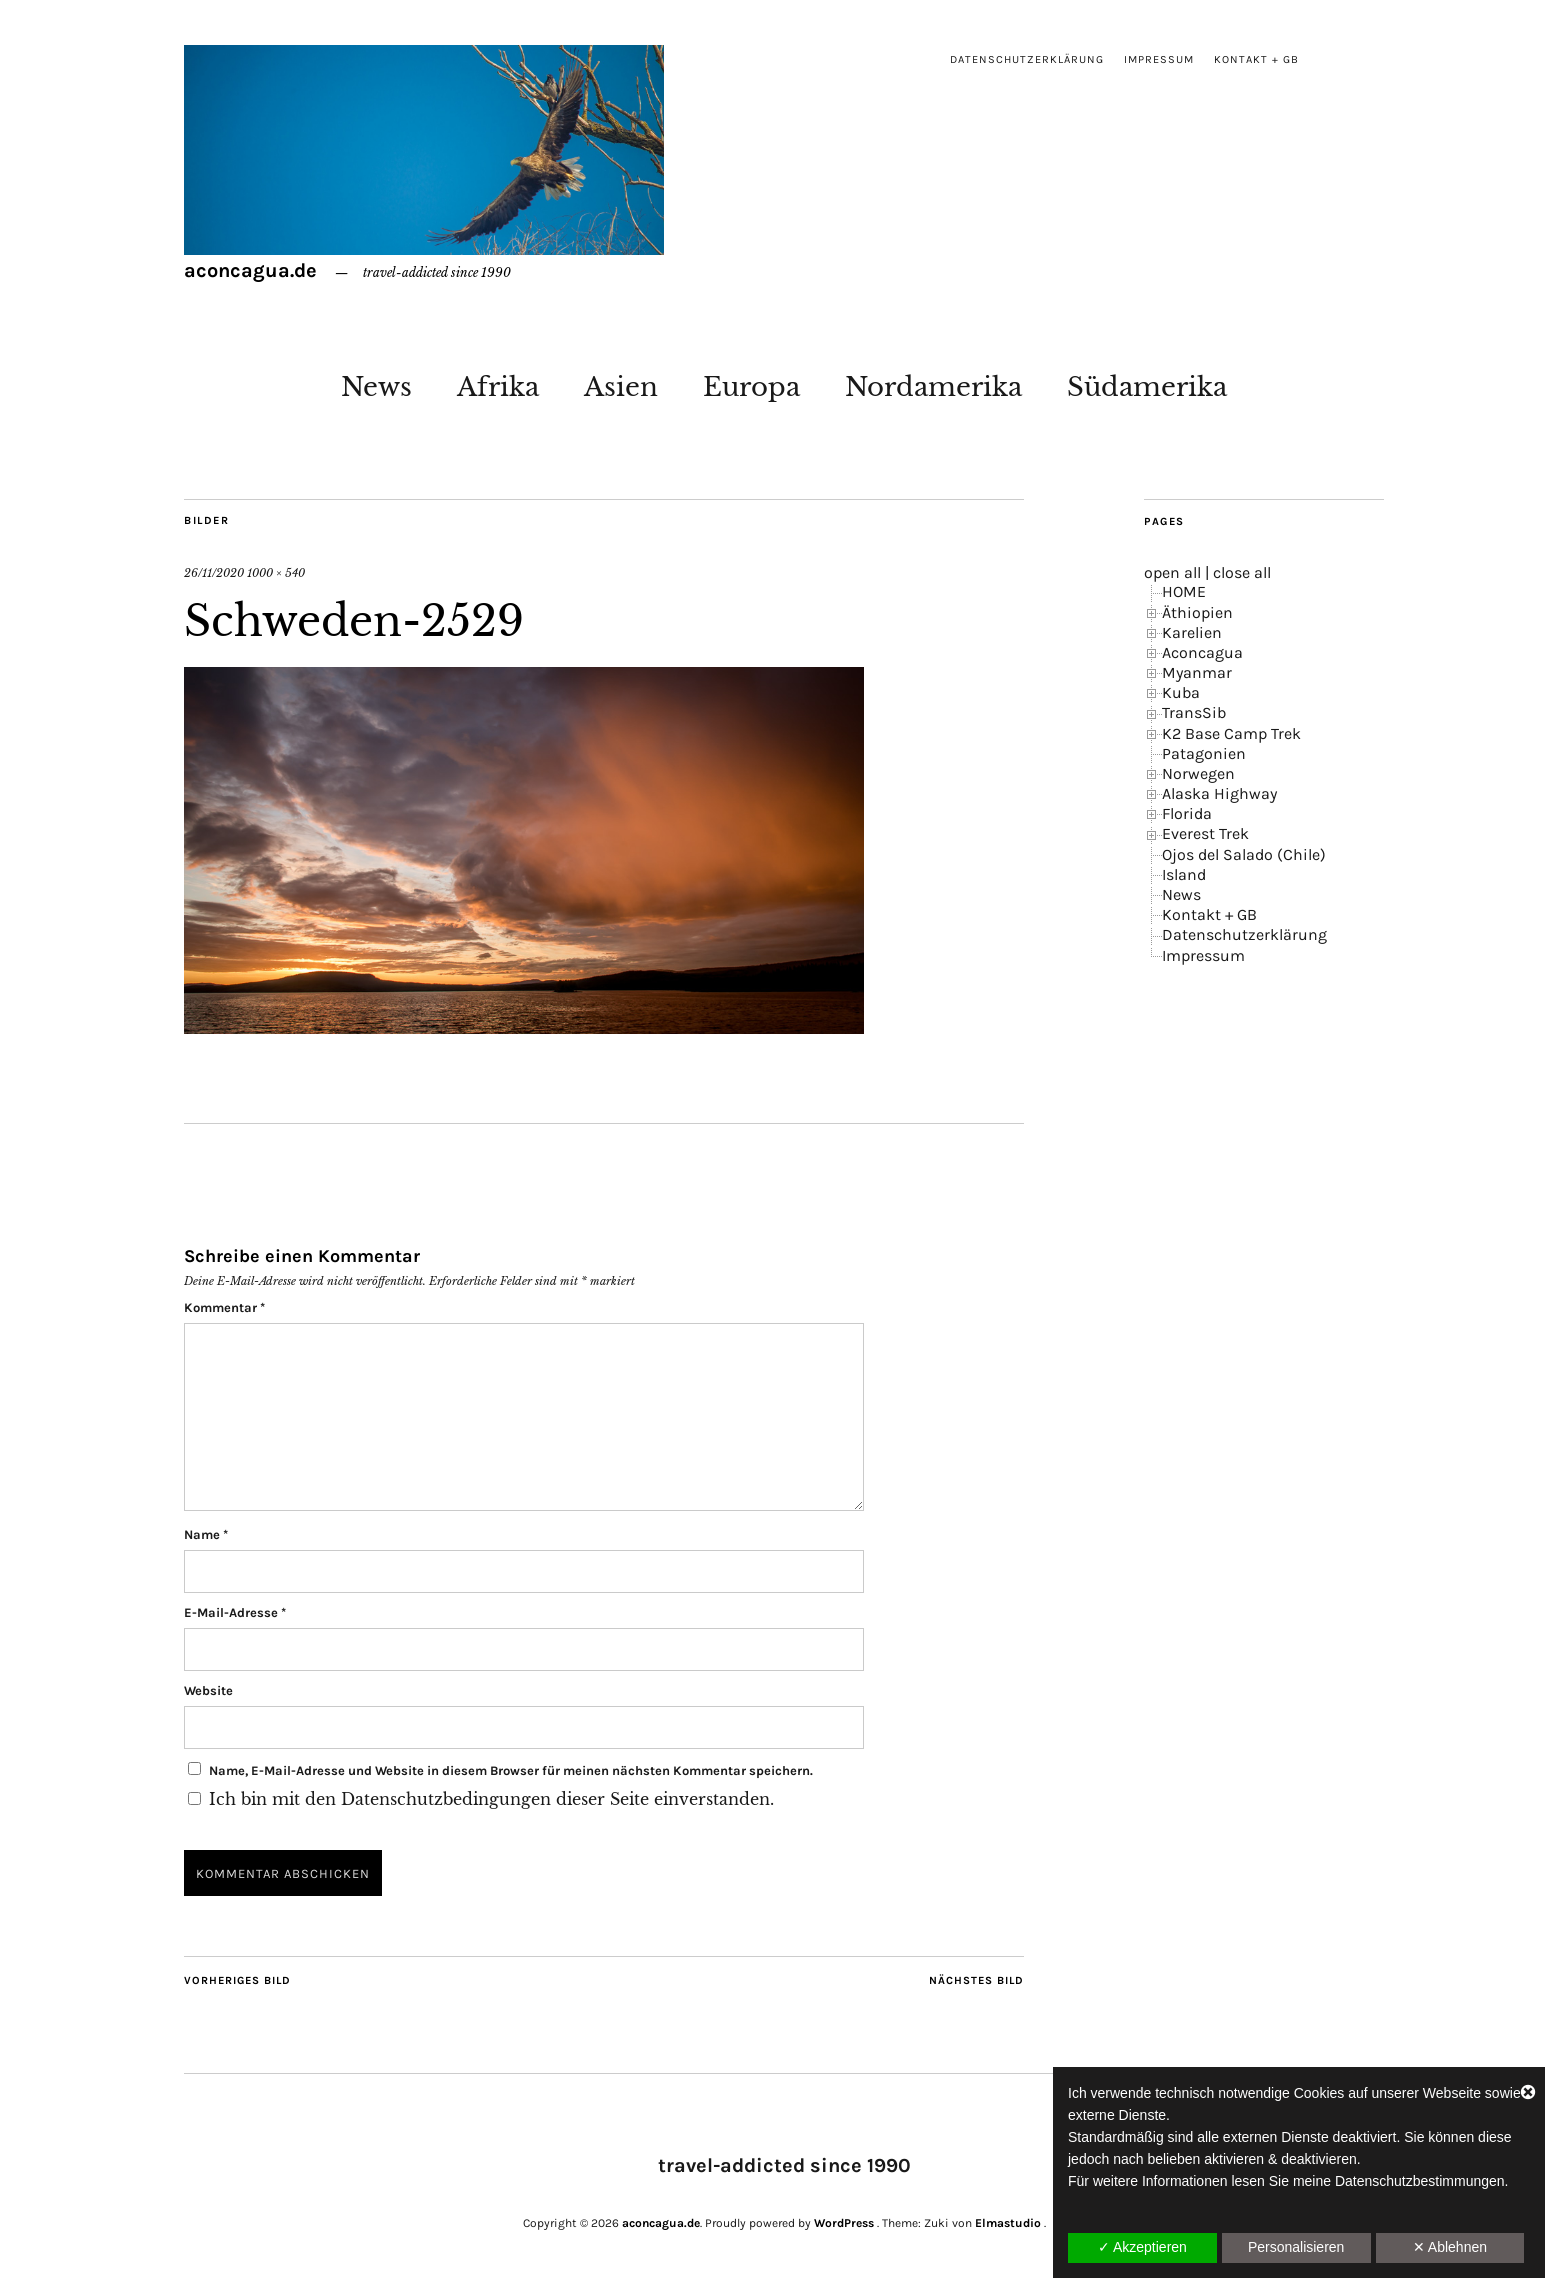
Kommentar (224, 1307)
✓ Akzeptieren (1142, 2247)
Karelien (1192, 632)
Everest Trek (1205, 833)
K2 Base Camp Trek (1231, 733)
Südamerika (1147, 387)
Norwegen (1198, 773)
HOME (1184, 591)
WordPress (844, 2223)
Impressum (1159, 59)
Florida (1187, 813)
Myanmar (1197, 672)
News (376, 387)
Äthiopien (1197, 612)
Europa (751, 387)
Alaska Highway (1219, 793)
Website (208, 1690)
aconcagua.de (250, 270)
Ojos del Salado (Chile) (1244, 854)
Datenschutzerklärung (1027, 59)
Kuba (1181, 692)
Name (206, 1534)
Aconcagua (1202, 652)
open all (1172, 572)
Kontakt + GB (1256, 59)
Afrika (498, 387)
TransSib (1194, 712)
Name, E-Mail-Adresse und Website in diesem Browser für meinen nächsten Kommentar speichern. (511, 1770)
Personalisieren (1296, 2247)
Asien (621, 387)
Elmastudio (1008, 2223)
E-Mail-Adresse (235, 1612)
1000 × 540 (276, 573)
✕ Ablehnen (1450, 2247)
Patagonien (1204, 753)
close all (1242, 572)
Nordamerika (933, 387)
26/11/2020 (214, 573)
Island (1184, 874)
